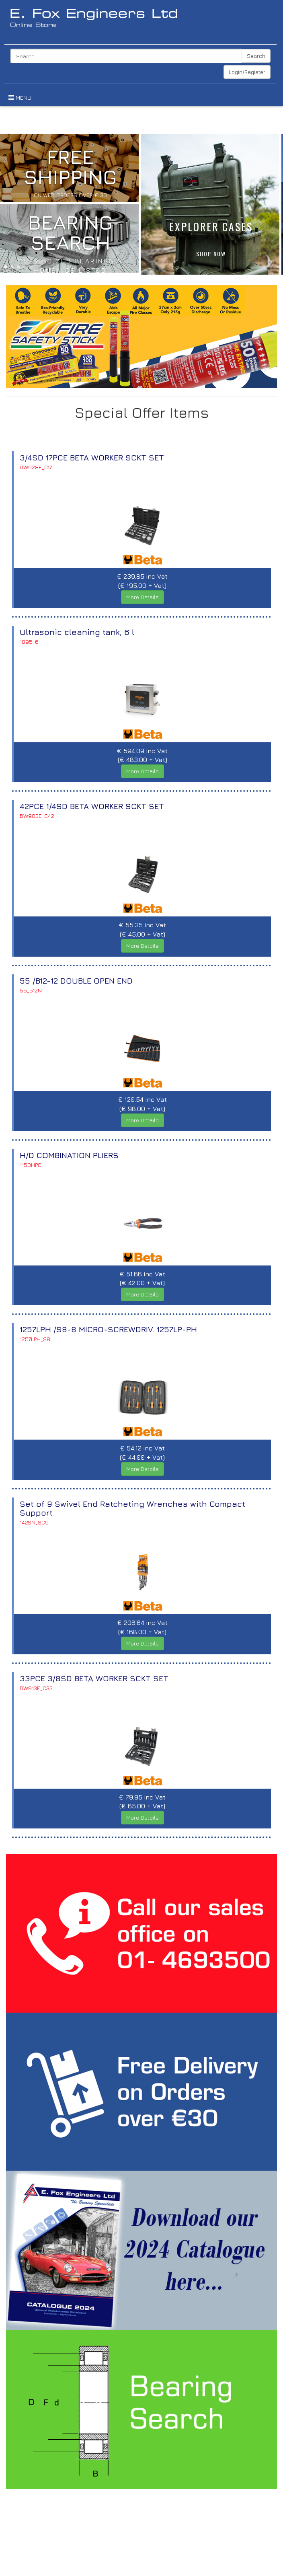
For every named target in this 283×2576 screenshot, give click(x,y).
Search (256, 55)
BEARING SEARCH (70, 230)
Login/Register (247, 71)
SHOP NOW (211, 251)
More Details (142, 595)
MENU (16, 96)
